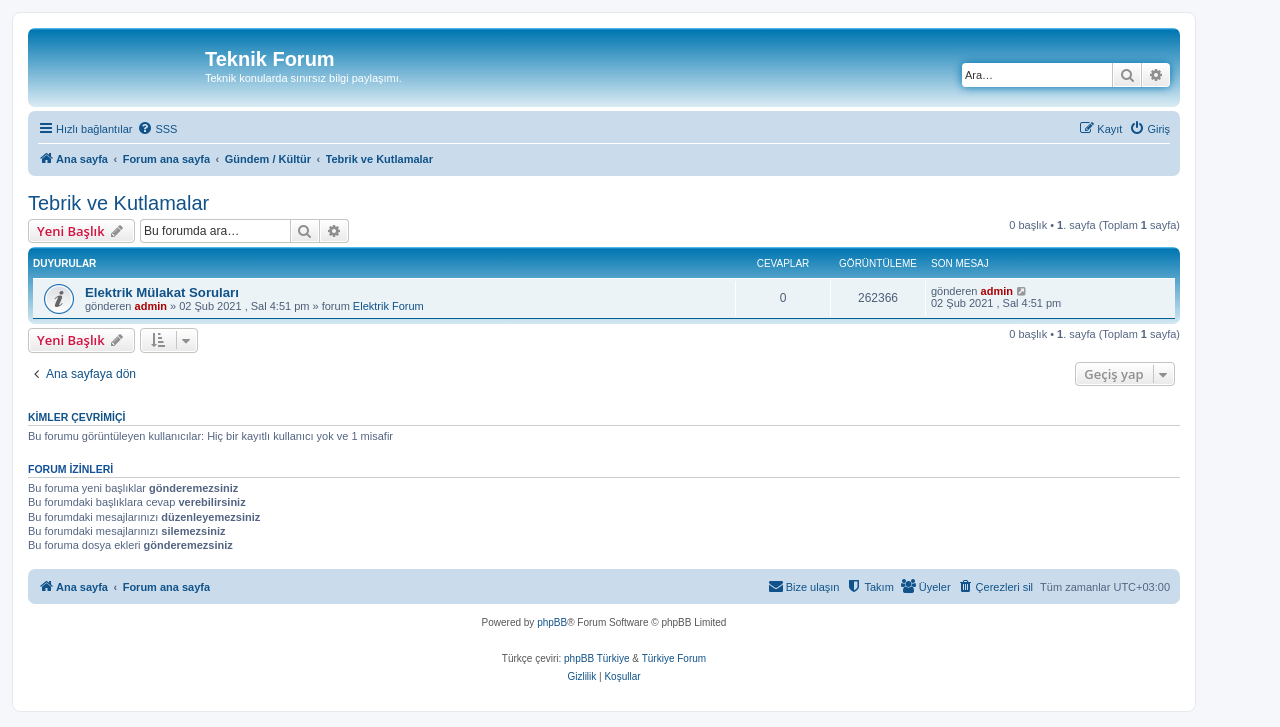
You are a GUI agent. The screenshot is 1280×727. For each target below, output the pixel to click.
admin (151, 306)
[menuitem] (157, 129)
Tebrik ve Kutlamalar (118, 203)
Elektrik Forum (388, 306)
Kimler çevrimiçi (76, 417)
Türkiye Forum (674, 658)
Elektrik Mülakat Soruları (162, 292)
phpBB (552, 622)
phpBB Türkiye (596, 658)
